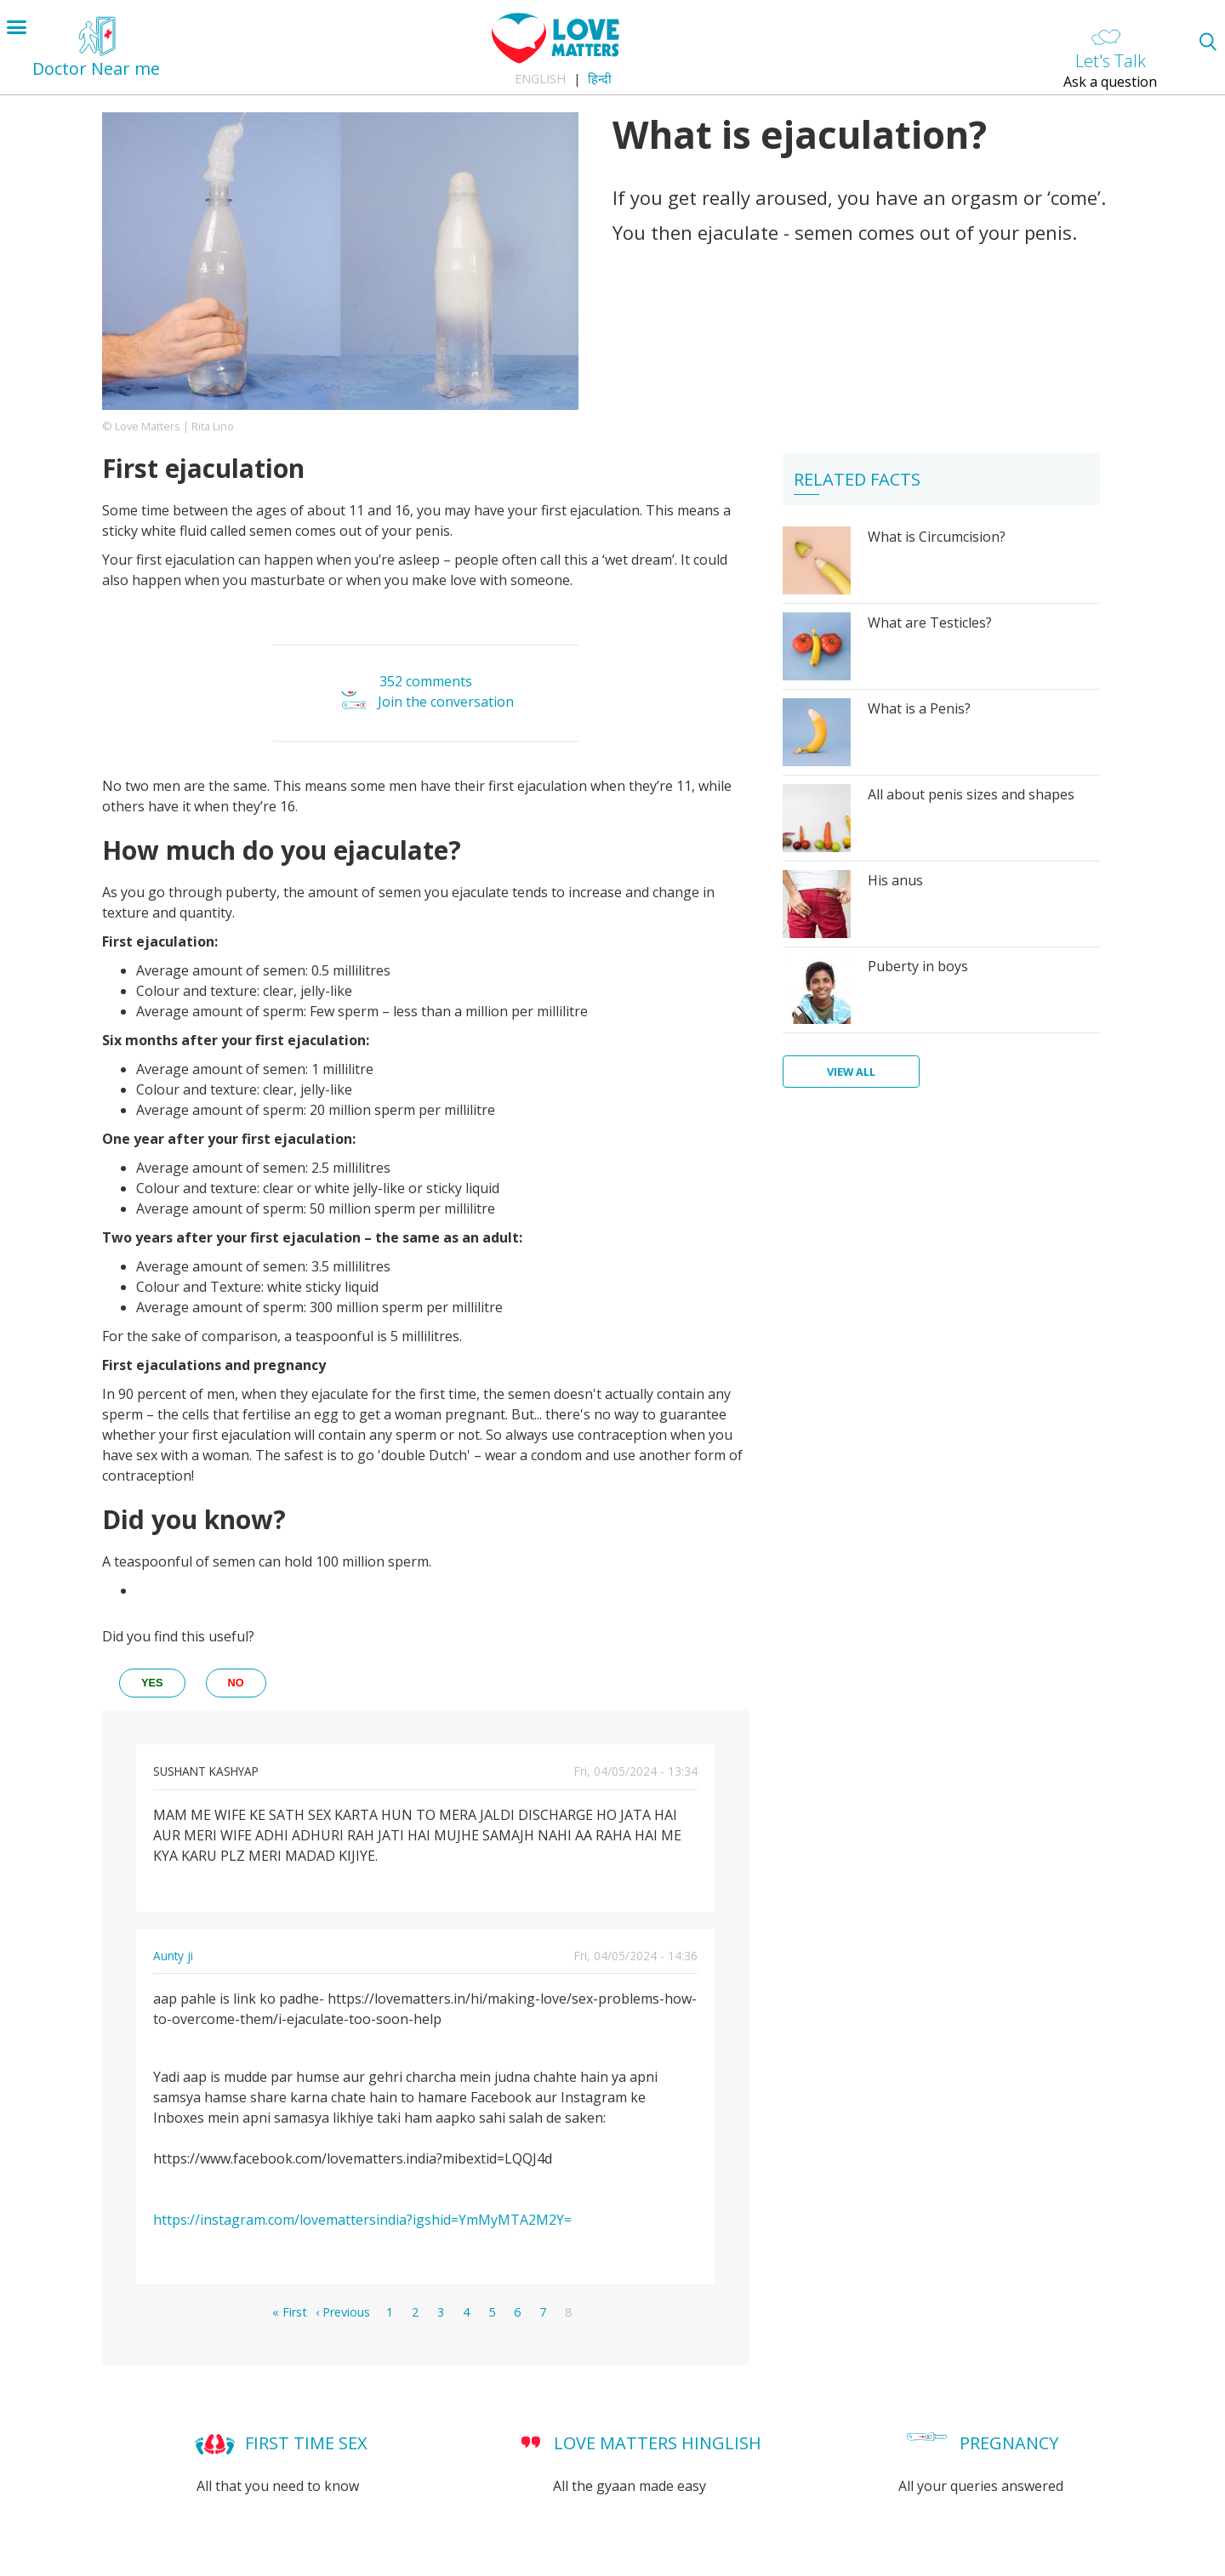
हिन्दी (600, 79)
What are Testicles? (930, 622)
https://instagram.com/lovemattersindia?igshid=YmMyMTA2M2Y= (362, 2219)
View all (851, 1071)
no (236, 1682)
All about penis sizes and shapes (971, 794)
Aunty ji (173, 1956)
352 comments (425, 681)
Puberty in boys (918, 966)
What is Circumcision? (937, 536)
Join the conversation (446, 701)
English (540, 79)
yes (152, 1682)
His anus (895, 880)
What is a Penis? (919, 708)
